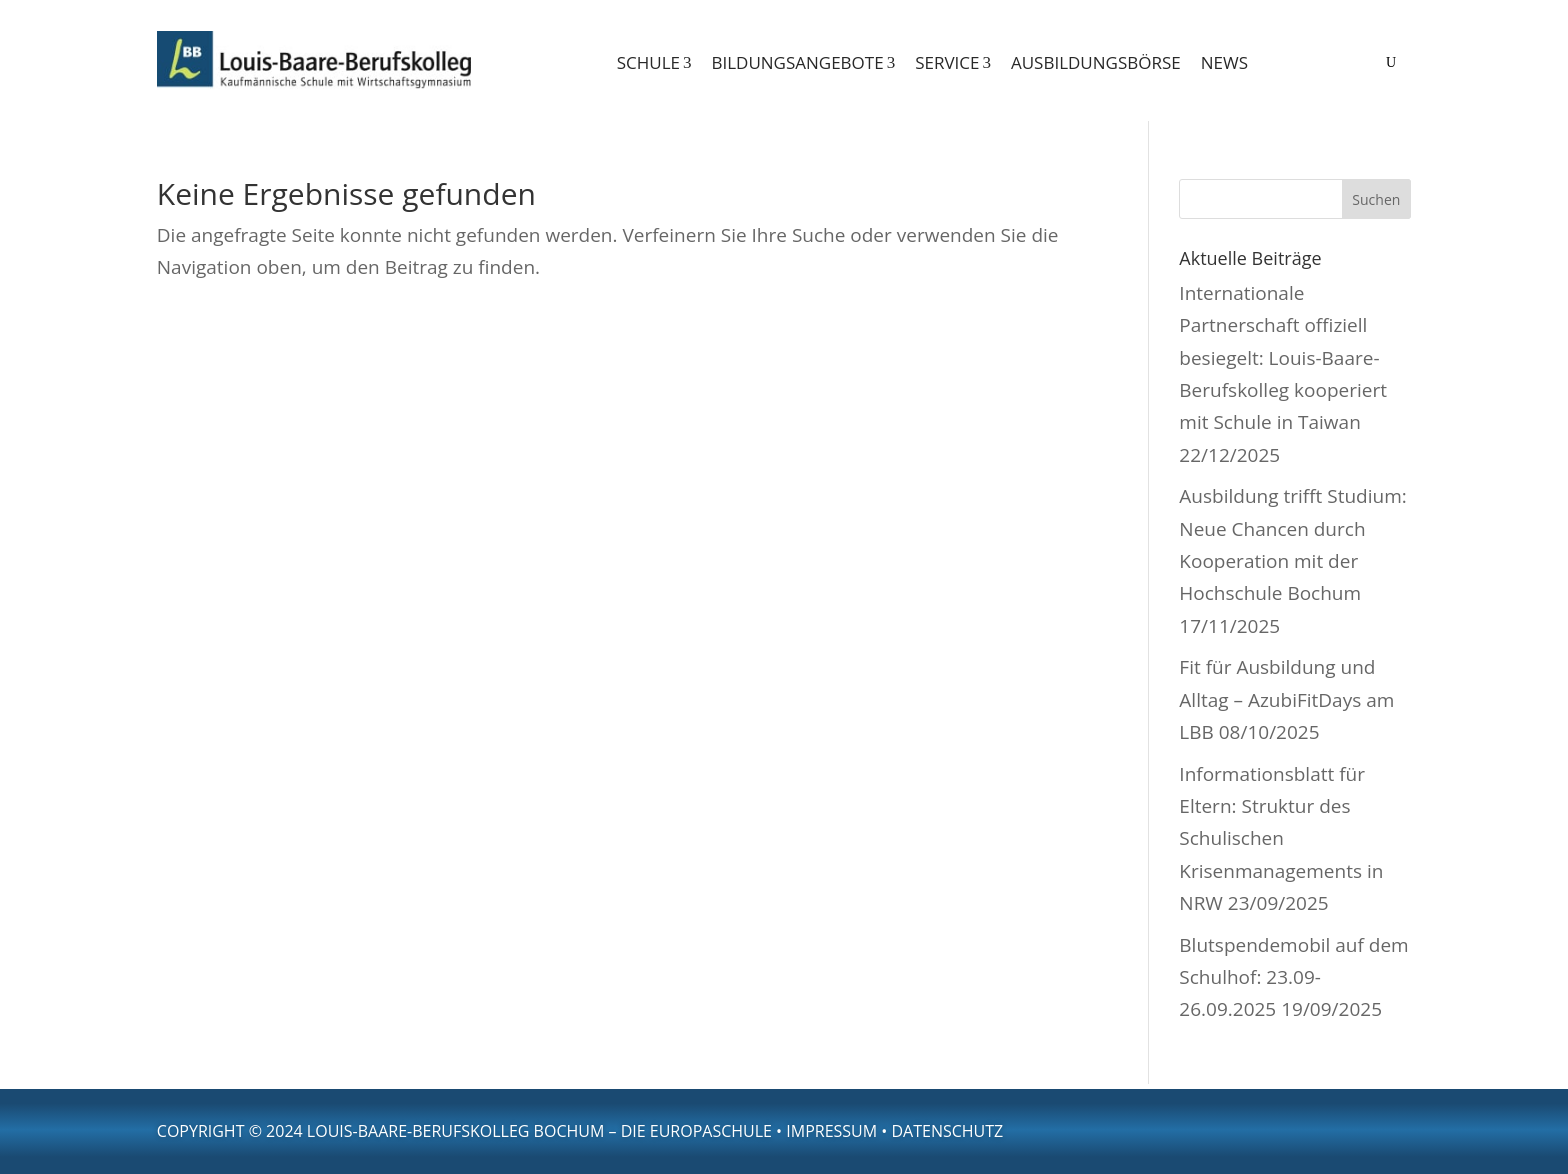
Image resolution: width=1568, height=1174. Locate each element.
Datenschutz (947, 1131)
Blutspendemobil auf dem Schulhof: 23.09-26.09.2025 (1293, 977)
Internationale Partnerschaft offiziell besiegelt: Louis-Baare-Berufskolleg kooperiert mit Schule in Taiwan (1283, 357)
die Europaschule (696, 1131)
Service (953, 62)
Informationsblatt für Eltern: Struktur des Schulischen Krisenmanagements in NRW (1281, 838)
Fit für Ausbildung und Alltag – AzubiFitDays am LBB (1286, 699)
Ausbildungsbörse (1096, 62)
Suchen (1376, 199)
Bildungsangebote (803, 62)
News (1224, 62)
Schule (654, 62)
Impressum (831, 1131)
